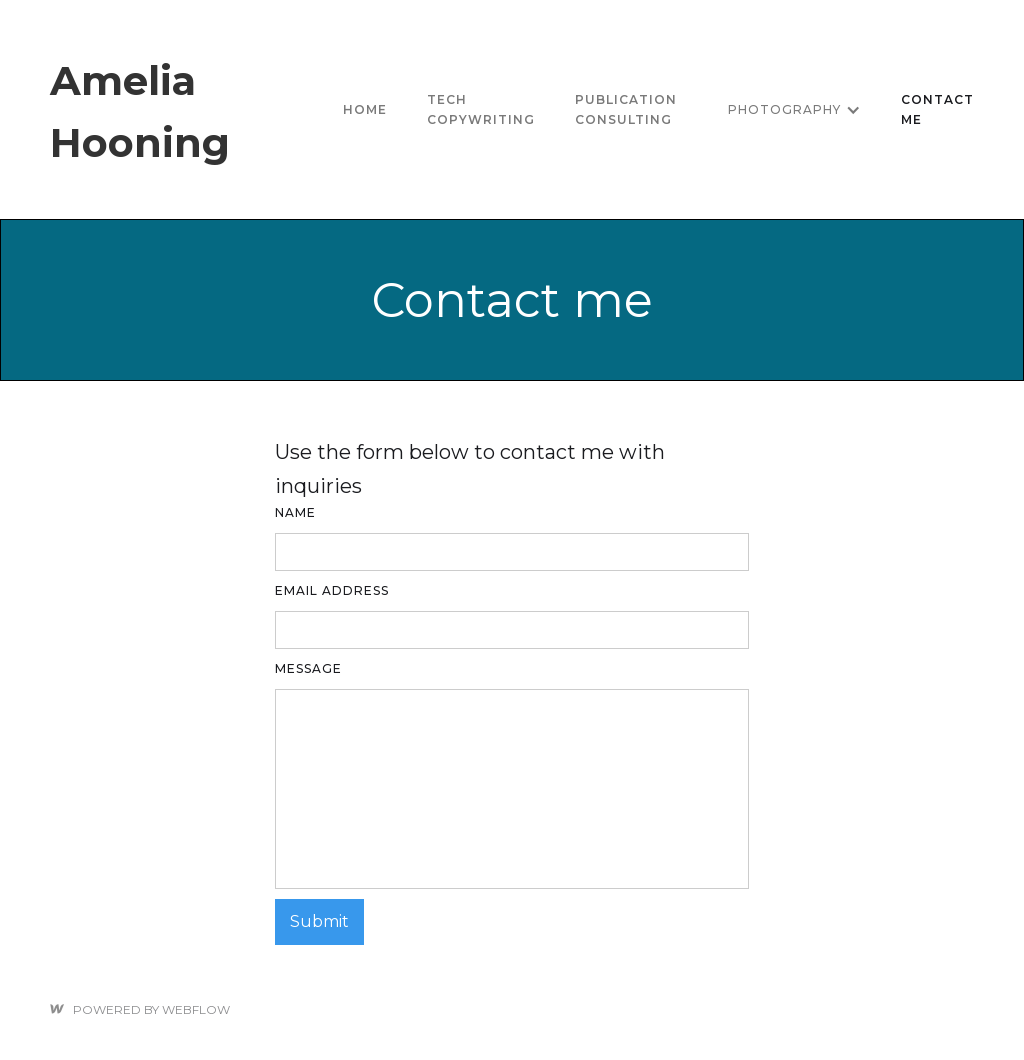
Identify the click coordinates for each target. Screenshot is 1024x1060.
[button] (794, 110)
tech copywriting (481, 109)
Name (295, 512)
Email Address (332, 590)
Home (365, 109)
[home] (186, 109)
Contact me (937, 109)
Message (308, 668)
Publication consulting (626, 109)
